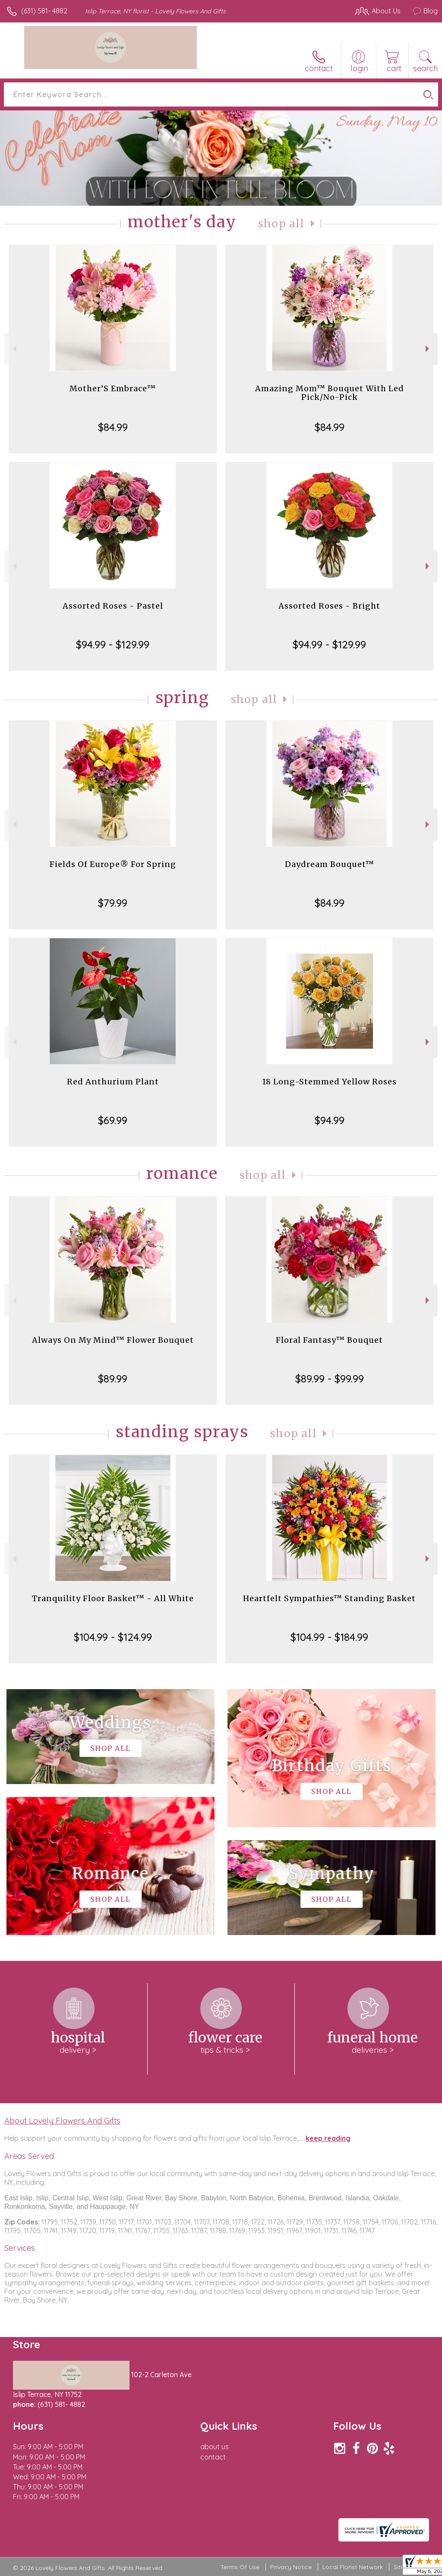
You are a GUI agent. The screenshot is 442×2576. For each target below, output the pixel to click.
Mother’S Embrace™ (112, 388)
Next (428, 349)
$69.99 (112, 1120)
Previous (13, 349)
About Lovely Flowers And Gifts (62, 2120)
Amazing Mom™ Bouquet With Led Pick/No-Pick (329, 392)
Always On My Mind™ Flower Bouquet (113, 1340)
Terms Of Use (240, 2567)
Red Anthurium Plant (113, 1082)
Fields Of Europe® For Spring (113, 864)
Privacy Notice (291, 2567)
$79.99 (112, 902)
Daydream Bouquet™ (329, 864)
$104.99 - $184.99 (329, 1636)
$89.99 (112, 1378)
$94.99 (329, 1120)
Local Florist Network (352, 2567)
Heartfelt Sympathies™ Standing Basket (329, 1598)
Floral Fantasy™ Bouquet (329, 1340)
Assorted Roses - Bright (329, 606)
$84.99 (113, 427)
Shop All (281, 223)
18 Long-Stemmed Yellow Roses (329, 1082)
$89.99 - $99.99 (329, 1378)
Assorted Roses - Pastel (113, 606)
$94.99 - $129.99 (112, 644)
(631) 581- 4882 (44, 10)
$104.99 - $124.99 (113, 1636)
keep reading (328, 2138)
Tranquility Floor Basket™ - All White (113, 1598)
